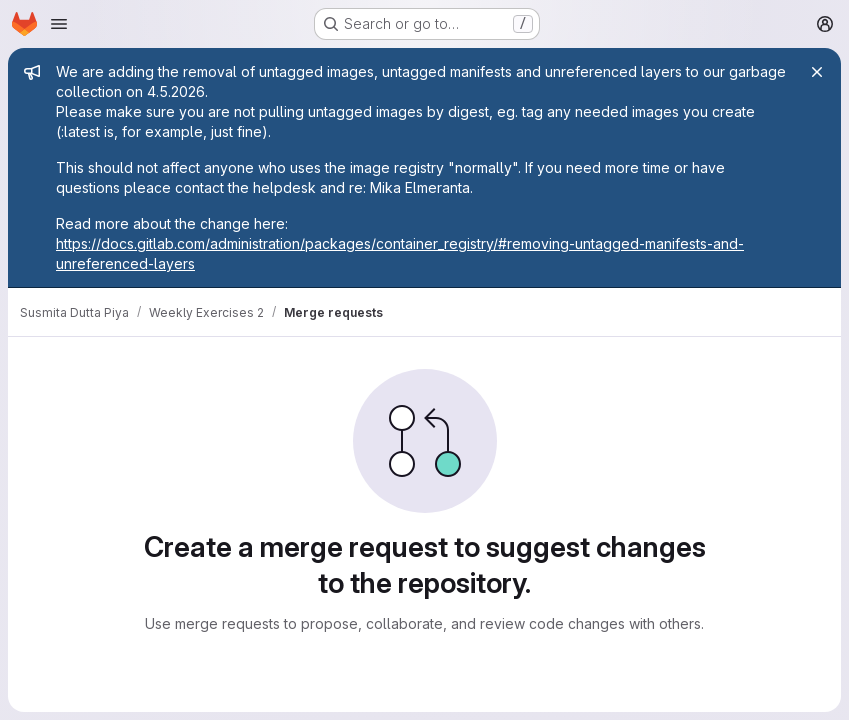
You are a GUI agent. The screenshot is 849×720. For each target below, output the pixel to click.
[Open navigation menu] (59, 24)
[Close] (817, 72)
